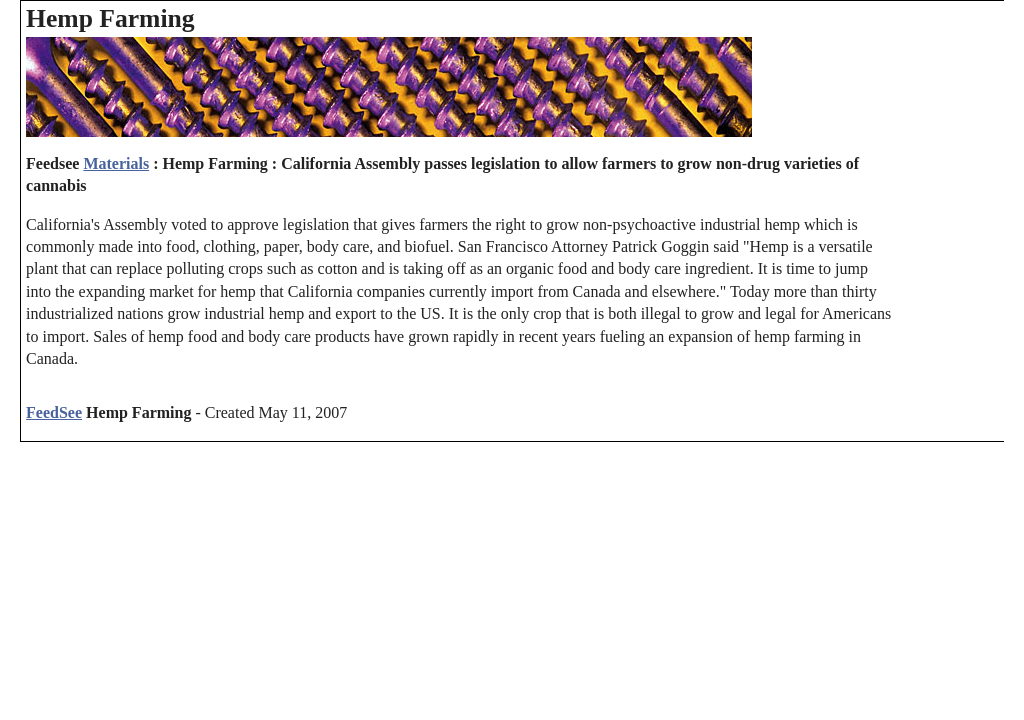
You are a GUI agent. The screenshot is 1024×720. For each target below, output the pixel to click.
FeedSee (54, 412)
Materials (116, 163)
